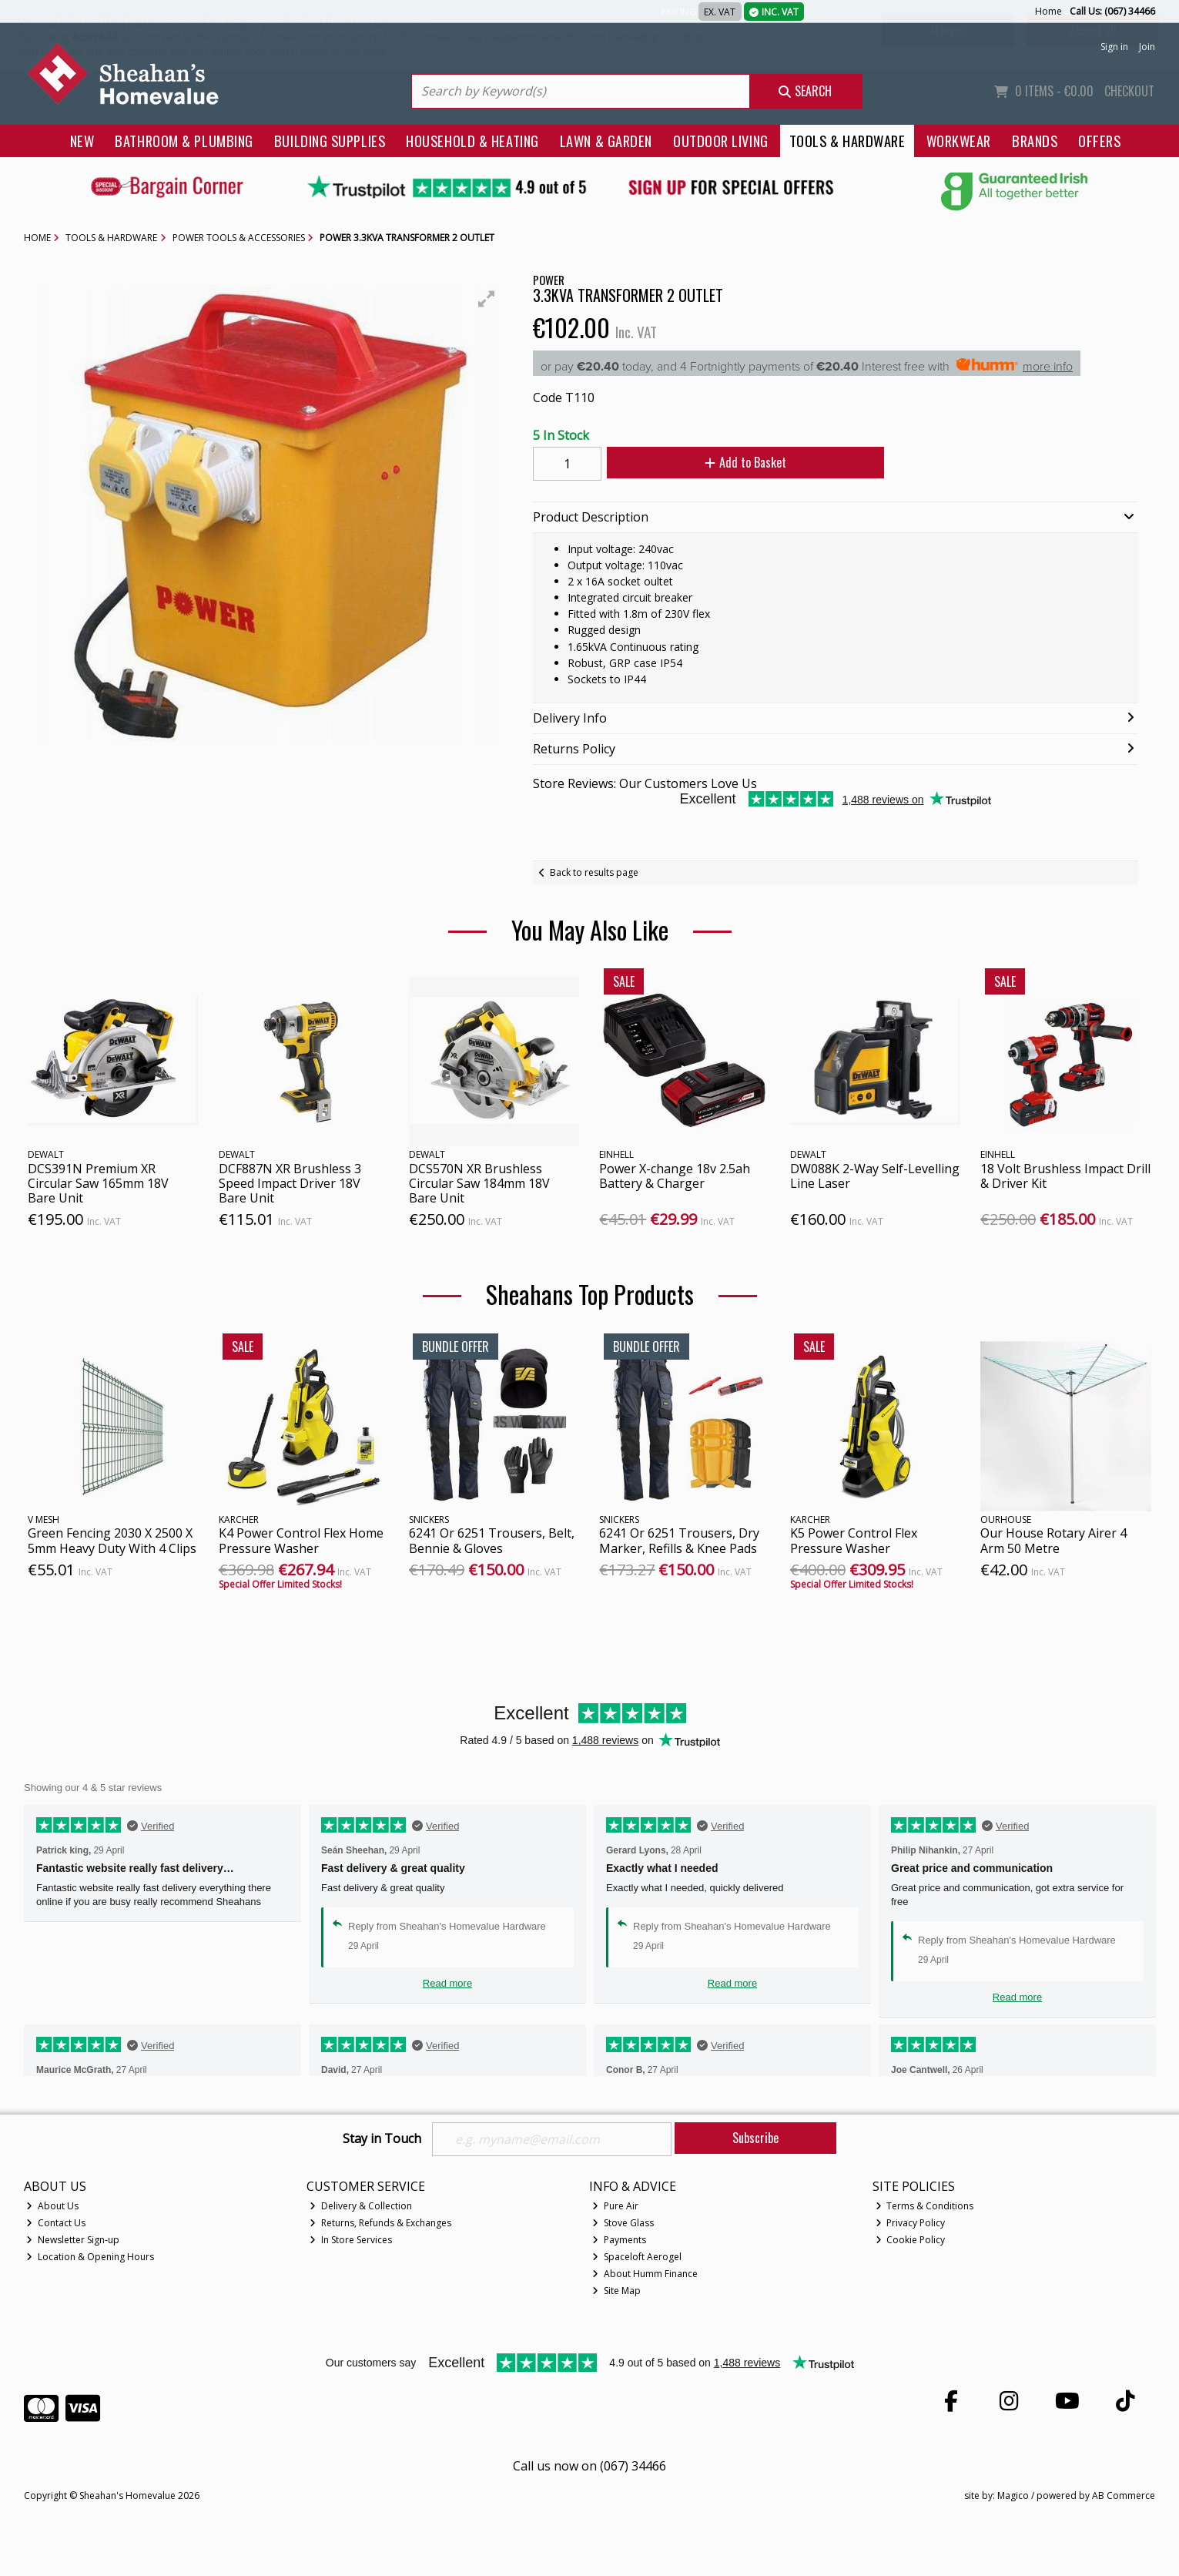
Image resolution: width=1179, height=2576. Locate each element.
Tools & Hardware (847, 140)
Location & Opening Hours (90, 2256)
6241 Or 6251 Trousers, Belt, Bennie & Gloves (491, 1540)
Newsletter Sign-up (72, 2239)
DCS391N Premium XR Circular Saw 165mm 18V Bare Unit (98, 1183)
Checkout (1129, 91)
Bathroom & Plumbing (184, 140)
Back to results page (594, 872)
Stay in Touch (382, 2139)
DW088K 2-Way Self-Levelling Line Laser (875, 1176)
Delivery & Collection (361, 2205)
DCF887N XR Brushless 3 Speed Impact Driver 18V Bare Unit (290, 1183)
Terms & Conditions (925, 2205)
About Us (52, 2205)
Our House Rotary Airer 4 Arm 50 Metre (1053, 1540)
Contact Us (55, 2222)
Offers (1099, 140)
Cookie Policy (911, 2239)
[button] (486, 299)
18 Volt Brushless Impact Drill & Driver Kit (1065, 1176)
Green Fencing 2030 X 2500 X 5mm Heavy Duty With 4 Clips (112, 1540)
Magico (1013, 2495)
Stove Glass (623, 2222)
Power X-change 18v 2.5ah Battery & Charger (674, 1176)
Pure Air (615, 2205)
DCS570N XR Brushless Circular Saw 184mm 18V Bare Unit (479, 1183)
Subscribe (755, 2137)
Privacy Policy (911, 2222)
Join (1147, 46)
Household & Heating (472, 140)
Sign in (1114, 46)
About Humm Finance (645, 2273)
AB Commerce (1123, 2495)
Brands (1034, 140)
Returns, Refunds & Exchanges (380, 2222)
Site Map (616, 2290)
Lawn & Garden (606, 140)
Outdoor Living (721, 140)
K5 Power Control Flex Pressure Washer (853, 1540)
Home (1048, 11)
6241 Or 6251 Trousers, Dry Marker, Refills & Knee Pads (679, 1540)
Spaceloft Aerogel (637, 2256)
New (82, 140)
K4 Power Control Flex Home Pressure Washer (301, 1540)
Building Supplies (329, 140)
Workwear (958, 140)
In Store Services (351, 2239)
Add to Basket (745, 462)
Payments (619, 2239)
